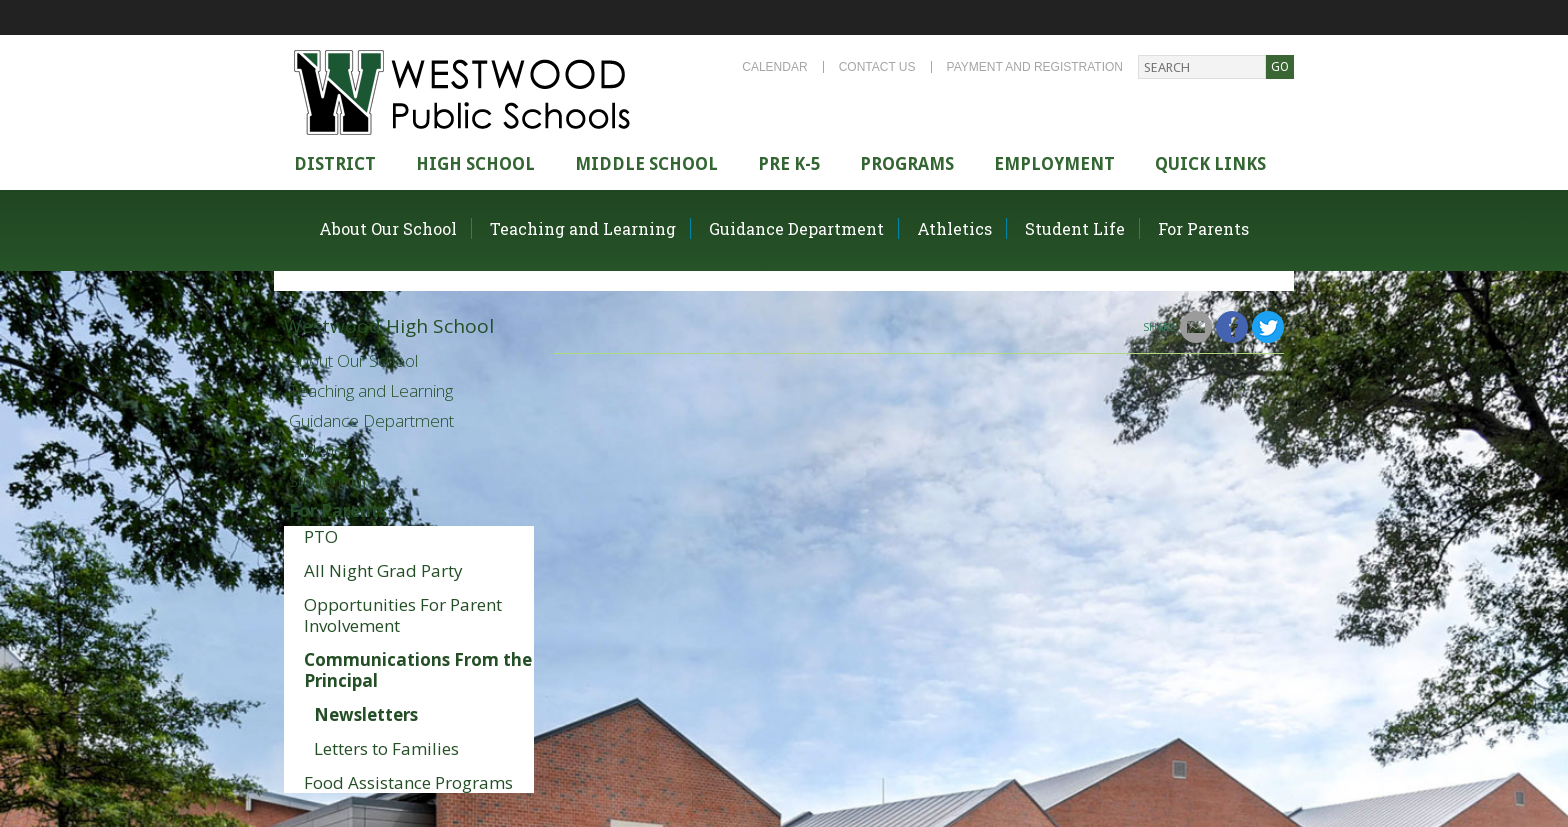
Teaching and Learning (583, 228)
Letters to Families (386, 748)
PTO (321, 536)
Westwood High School (389, 326)
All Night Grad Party (383, 570)
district (335, 164)
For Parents (1203, 228)
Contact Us (877, 67)
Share (1159, 327)
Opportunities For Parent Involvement (403, 615)
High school (475, 164)
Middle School (646, 164)
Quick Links (1210, 164)
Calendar (774, 67)
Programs (907, 164)
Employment (1054, 164)
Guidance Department (796, 228)
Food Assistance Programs (408, 782)
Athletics (954, 228)
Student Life (1075, 228)
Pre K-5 (789, 164)
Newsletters (366, 714)
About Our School (388, 228)
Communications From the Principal (418, 670)
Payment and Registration (1035, 67)
